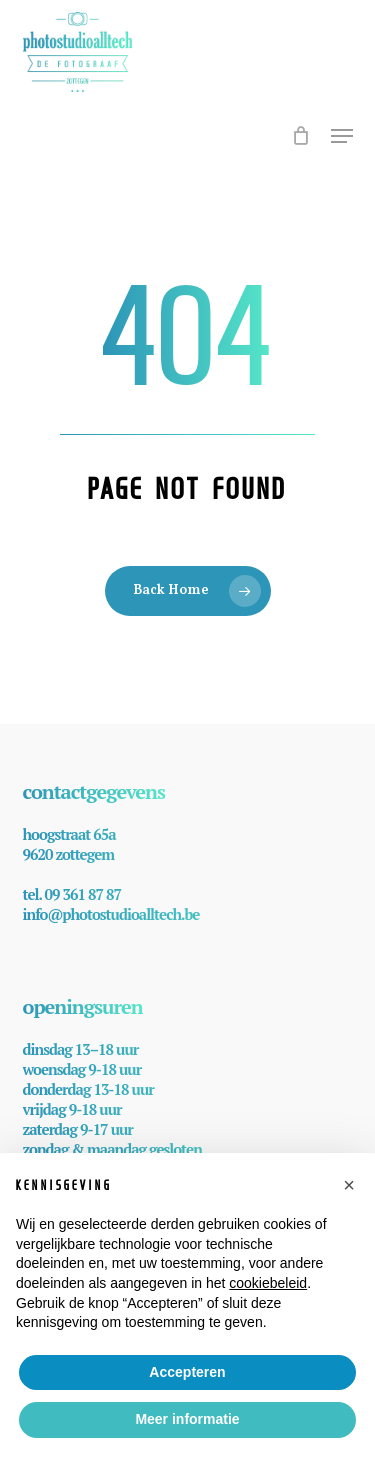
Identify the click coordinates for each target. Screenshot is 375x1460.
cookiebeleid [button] (268, 1283)
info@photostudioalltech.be (111, 914)
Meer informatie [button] (187, 1419)
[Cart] (301, 146)
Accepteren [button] (187, 1372)
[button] (342, 136)
